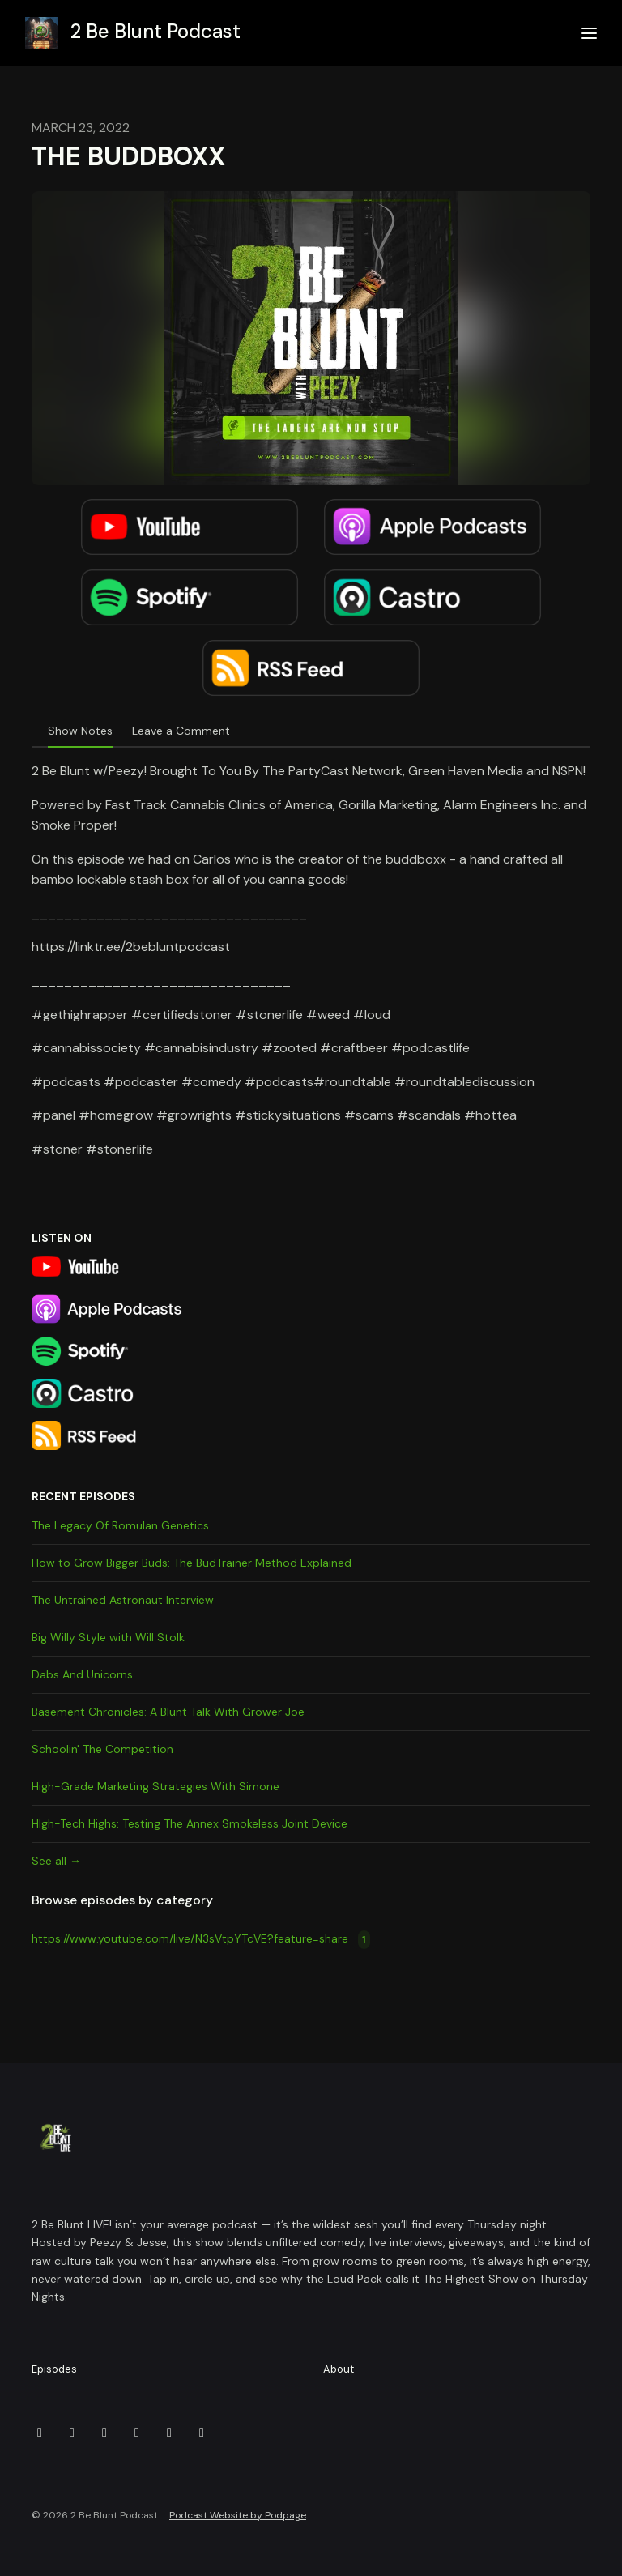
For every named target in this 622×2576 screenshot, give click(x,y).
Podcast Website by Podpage (237, 2515)
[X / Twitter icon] (202, 2432)
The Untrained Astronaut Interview (123, 1600)
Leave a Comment (181, 730)
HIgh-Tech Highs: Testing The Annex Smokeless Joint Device (189, 1823)
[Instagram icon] (104, 2432)
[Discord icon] (40, 2432)
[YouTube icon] (169, 2432)
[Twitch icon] (137, 2432)
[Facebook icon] (72, 2432)
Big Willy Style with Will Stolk (108, 1637)
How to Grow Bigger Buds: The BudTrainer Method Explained (191, 1562)
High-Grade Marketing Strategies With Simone (155, 1786)
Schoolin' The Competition (102, 1749)
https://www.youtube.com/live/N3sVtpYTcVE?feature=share (201, 1939)
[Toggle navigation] (589, 33)
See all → (56, 1860)
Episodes (54, 2369)
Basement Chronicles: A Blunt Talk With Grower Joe (168, 1711)
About (338, 2369)
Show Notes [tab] (80, 730)
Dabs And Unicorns (82, 1674)
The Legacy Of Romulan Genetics (120, 1525)
